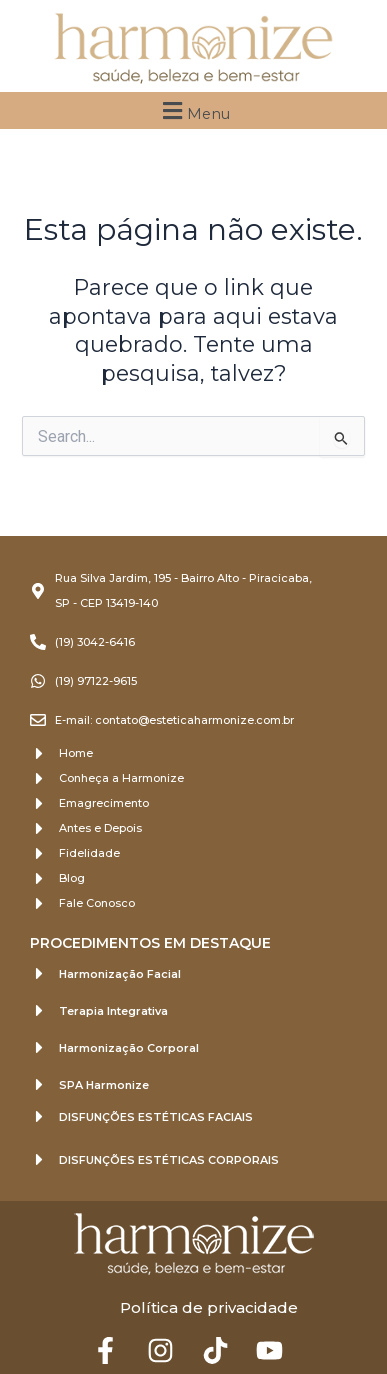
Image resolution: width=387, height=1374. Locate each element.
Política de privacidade (209, 1307)
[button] (193, 110)
